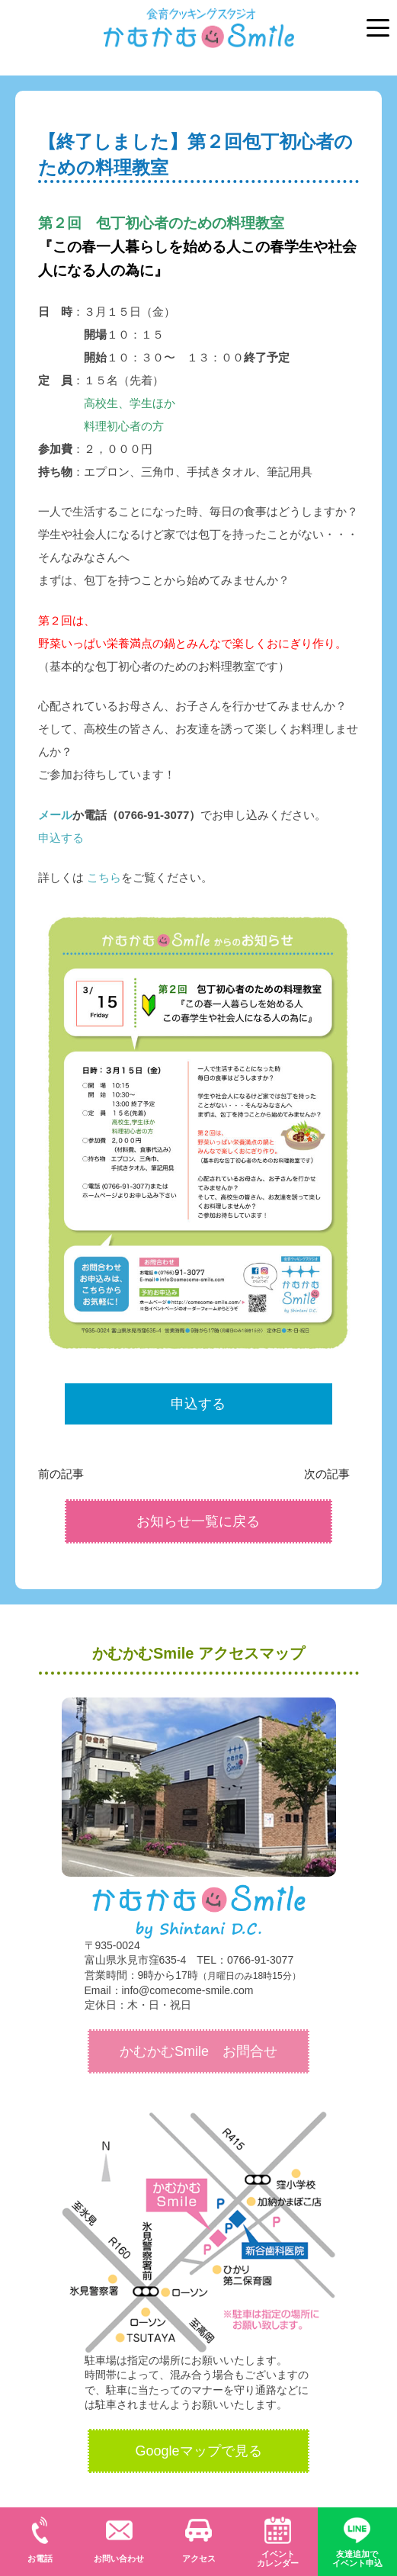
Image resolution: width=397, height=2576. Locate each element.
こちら (104, 877)
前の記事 (65, 1473)
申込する (61, 837)
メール (55, 814)
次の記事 (331, 1473)
